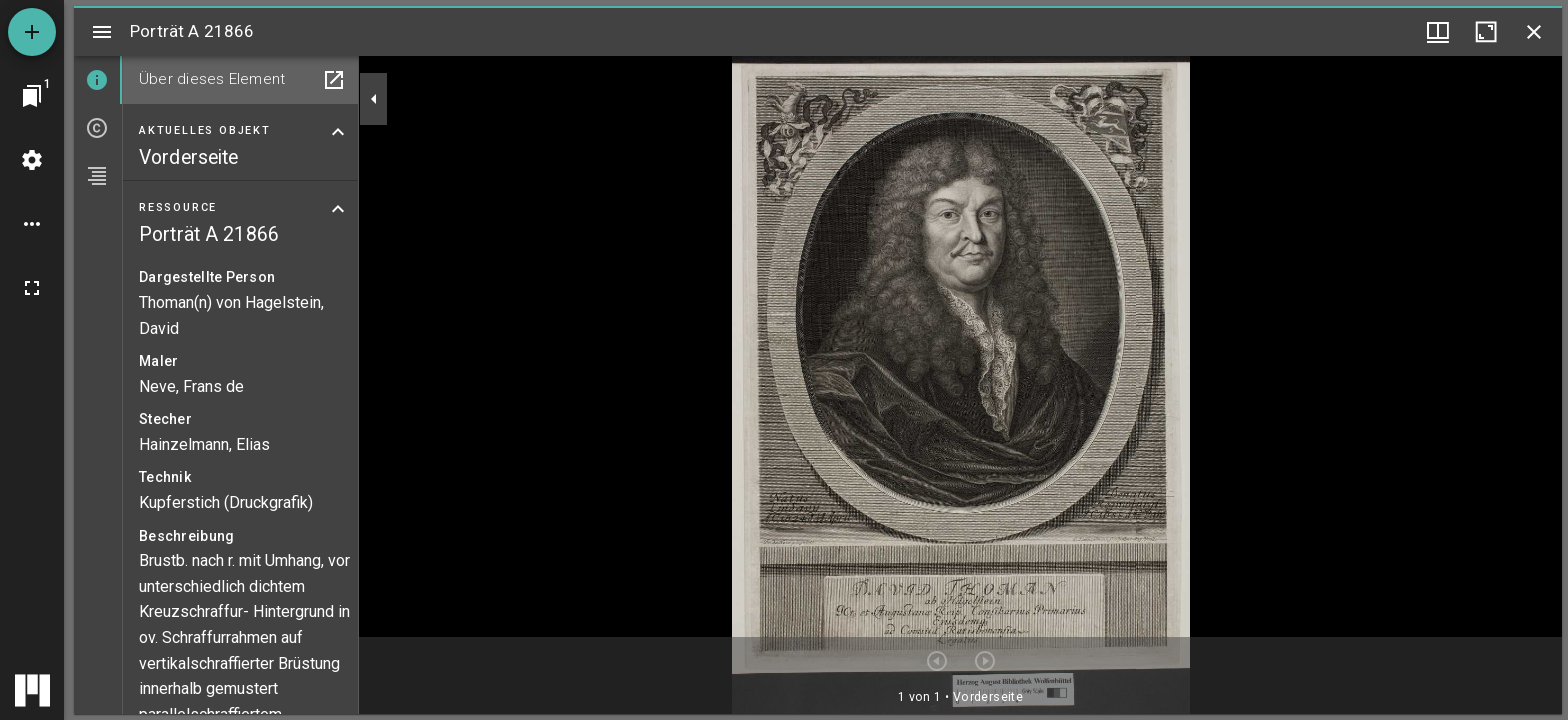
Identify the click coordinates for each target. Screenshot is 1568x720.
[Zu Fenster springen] (32, 96)
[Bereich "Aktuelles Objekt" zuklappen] (338, 132)
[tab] (98, 80)
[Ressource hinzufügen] (32, 32)
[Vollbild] (32, 288)
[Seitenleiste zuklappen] (374, 99)
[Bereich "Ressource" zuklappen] (338, 209)
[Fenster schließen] (1534, 32)
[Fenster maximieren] (1486, 32)
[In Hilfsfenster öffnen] (334, 80)
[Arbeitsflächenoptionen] (32, 224)
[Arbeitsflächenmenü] (32, 160)
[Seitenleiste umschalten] (102, 32)
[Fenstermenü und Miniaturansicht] (1438, 32)
